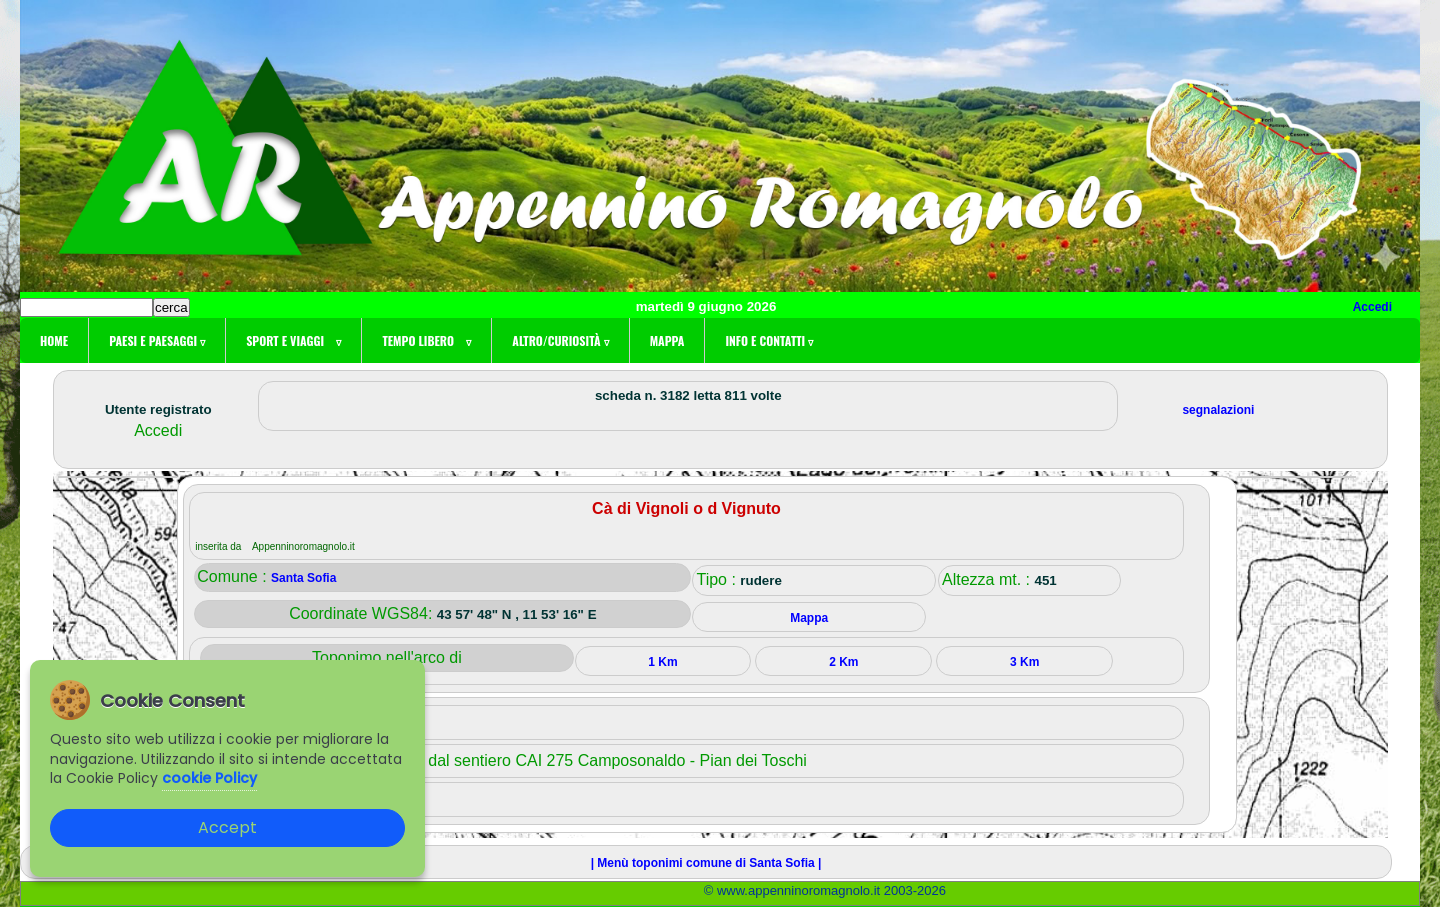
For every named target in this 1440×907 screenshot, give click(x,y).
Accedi (1372, 307)
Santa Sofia (303, 578)
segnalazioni (1218, 410)
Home (54, 340)
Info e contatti (769, 340)
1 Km (662, 662)
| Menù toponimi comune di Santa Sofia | (706, 863)
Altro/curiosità (560, 340)
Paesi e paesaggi (157, 340)
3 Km (1024, 662)
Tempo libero (426, 340)
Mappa (667, 340)
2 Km (843, 662)
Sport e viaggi (293, 340)
